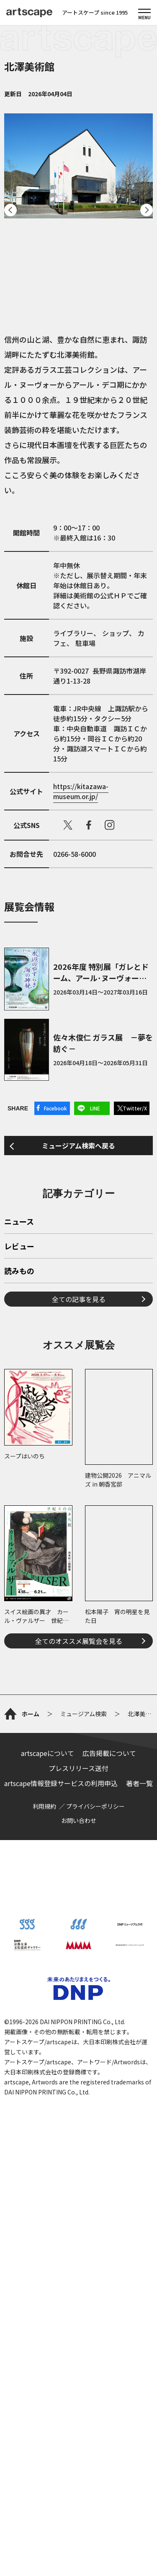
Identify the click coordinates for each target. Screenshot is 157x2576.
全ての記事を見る (79, 1521)
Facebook (55, 1108)
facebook (88, 825)
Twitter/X (135, 1108)
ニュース (19, 1443)
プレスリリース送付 (78, 2174)
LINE (95, 1108)
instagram (109, 825)
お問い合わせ (78, 2226)
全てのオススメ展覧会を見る (78, 1863)
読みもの (19, 1493)
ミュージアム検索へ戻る (78, 1250)
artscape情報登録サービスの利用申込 (61, 2189)
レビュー (19, 1468)
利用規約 (44, 2212)
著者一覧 (139, 2189)
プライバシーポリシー (95, 2212)
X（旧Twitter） (68, 825)
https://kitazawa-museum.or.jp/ (80, 791)
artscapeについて (47, 2159)
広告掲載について (109, 2159)
